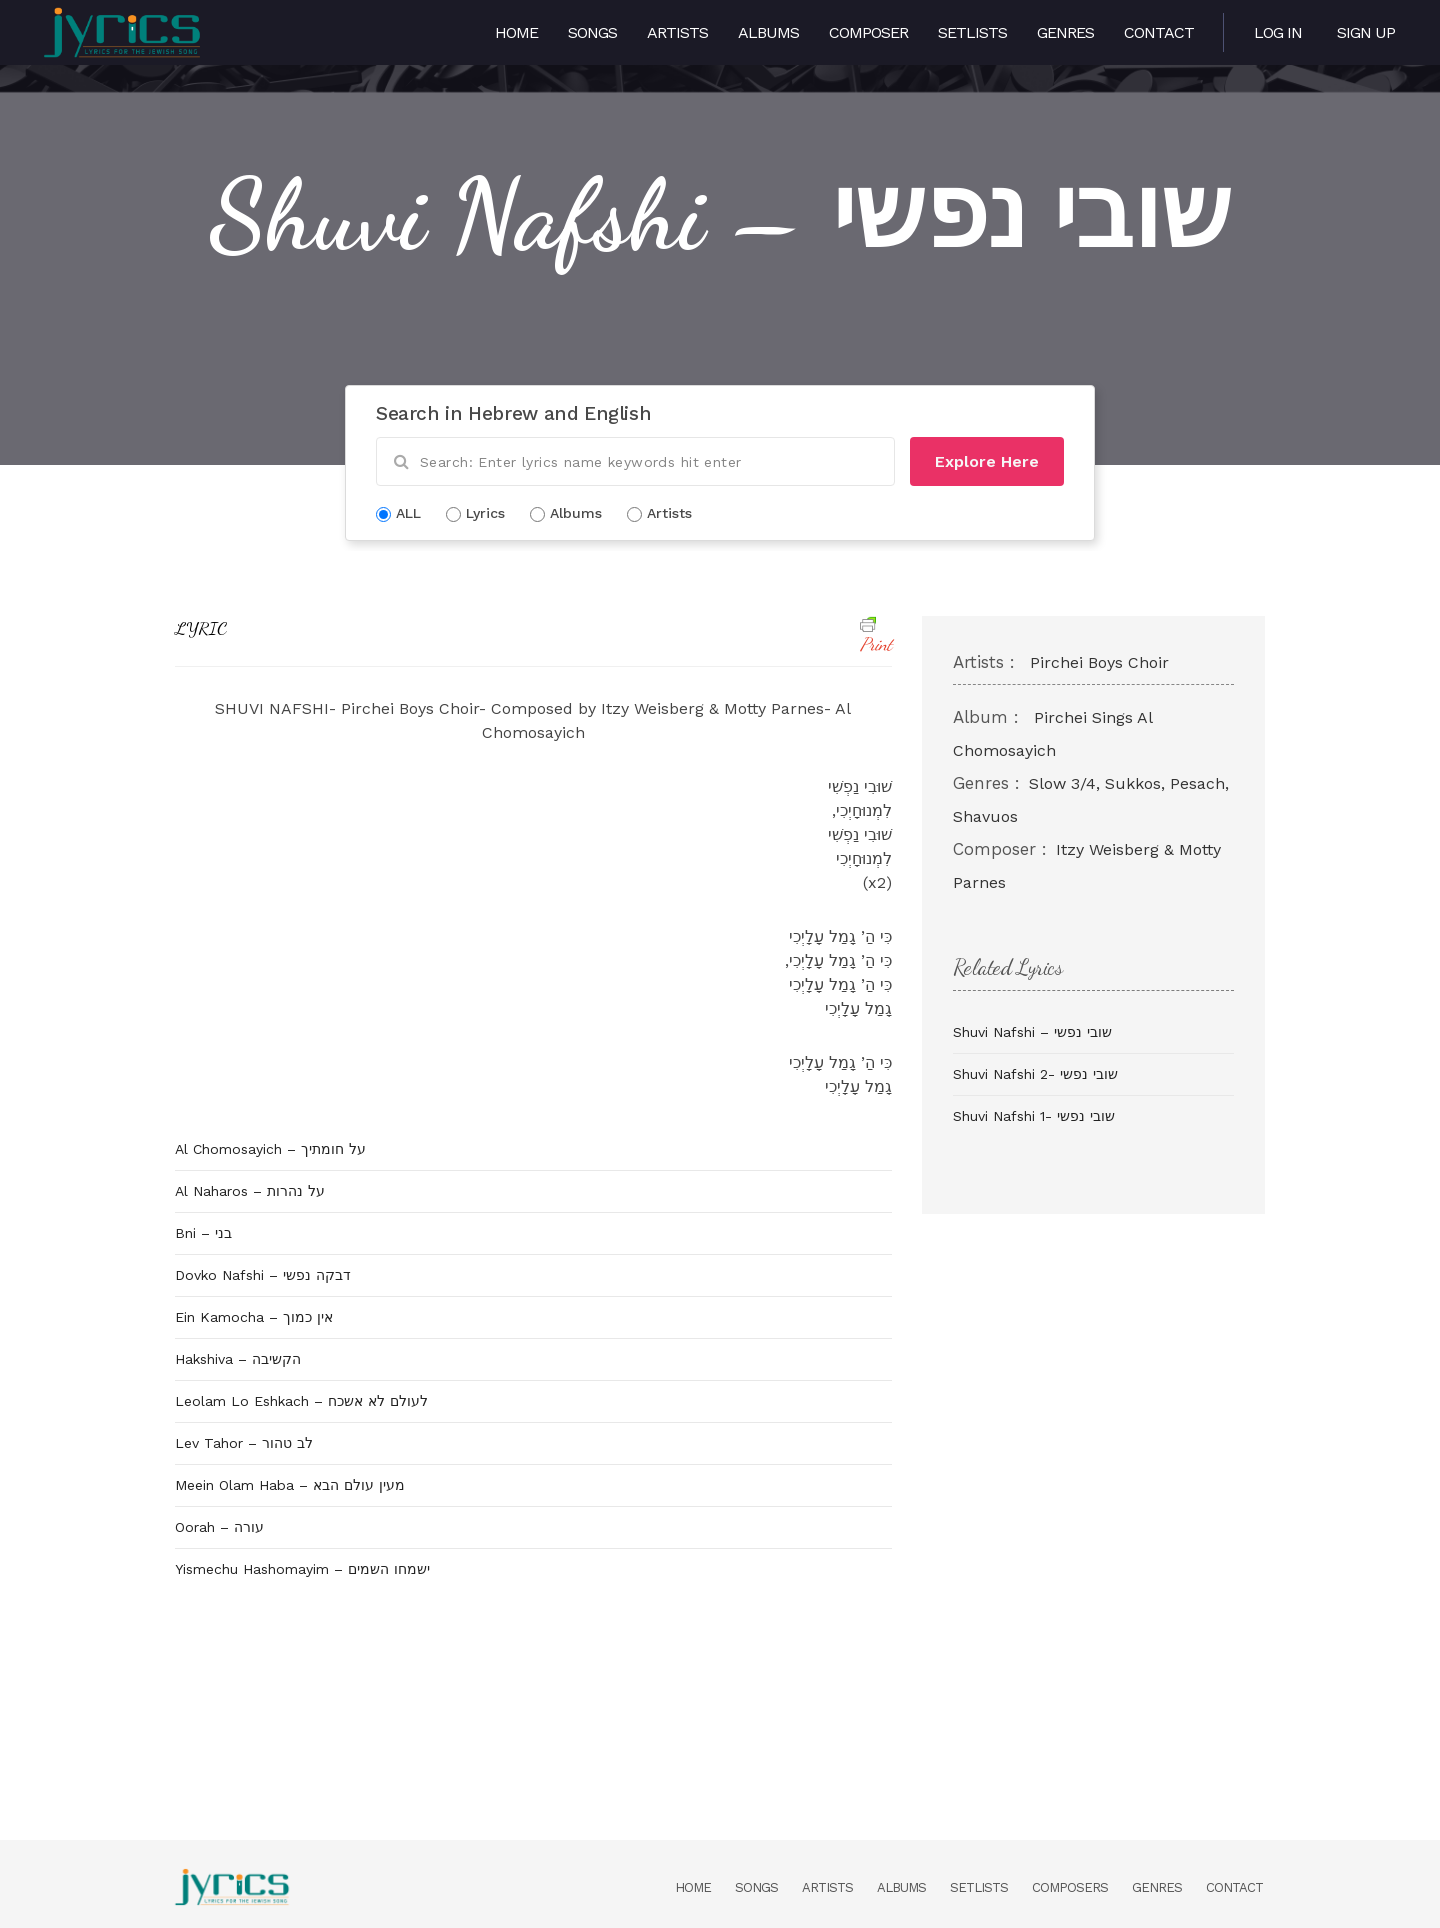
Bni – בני (203, 1233)
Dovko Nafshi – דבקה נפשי (263, 1275)
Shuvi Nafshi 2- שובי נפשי (1035, 1074)
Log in (1278, 32)
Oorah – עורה (219, 1527)
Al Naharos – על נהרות (250, 1191)
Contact (1159, 32)
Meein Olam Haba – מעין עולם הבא (290, 1485)
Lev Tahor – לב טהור (244, 1443)
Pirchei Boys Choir (1099, 662)
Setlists (972, 32)
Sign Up (1366, 32)
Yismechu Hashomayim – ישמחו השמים (302, 1569)
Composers (1070, 1887)
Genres (1065, 32)
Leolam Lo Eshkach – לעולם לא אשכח (301, 1401)
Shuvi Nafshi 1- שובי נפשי (1034, 1116)
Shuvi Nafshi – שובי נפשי (1032, 1032)
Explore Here (987, 461)
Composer (868, 32)
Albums (768, 32)
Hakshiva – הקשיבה (238, 1359)
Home (516, 32)
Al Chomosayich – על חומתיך (270, 1149)
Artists (677, 32)
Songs (592, 32)
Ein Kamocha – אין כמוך (254, 1317)
